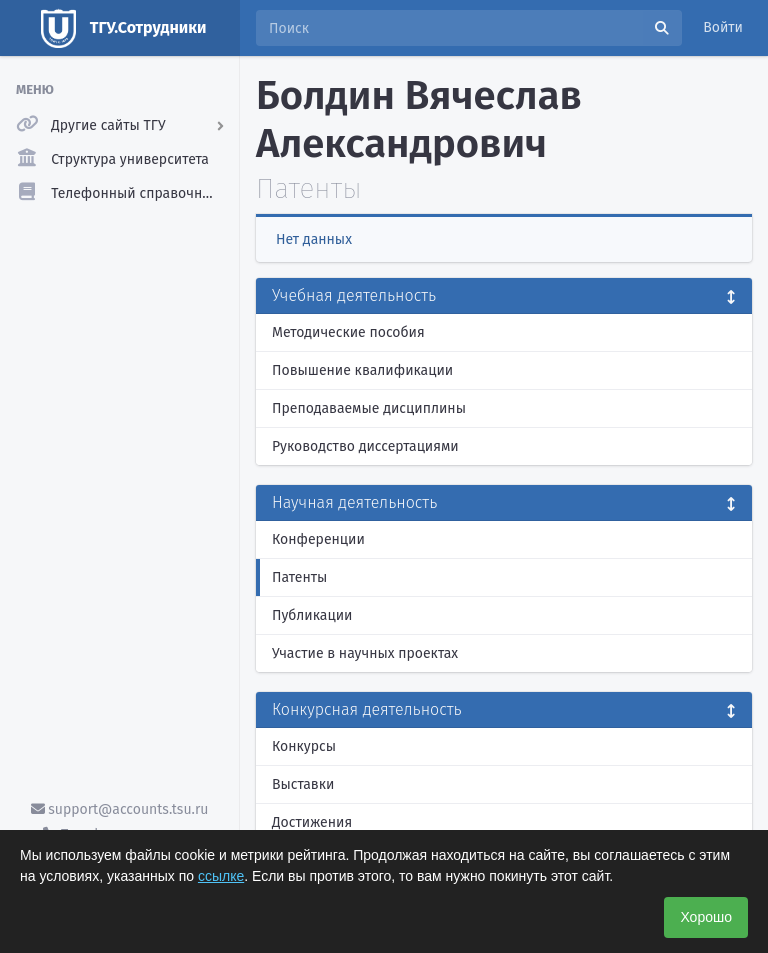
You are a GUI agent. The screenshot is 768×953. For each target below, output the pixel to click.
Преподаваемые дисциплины (369, 408)
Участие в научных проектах (365, 653)
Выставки (303, 784)
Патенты (299, 577)
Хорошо (706, 917)
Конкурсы (304, 746)
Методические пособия (348, 332)
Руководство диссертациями (365, 446)
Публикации (312, 615)
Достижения (312, 822)
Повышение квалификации (362, 370)
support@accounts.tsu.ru (120, 809)
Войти (723, 27)
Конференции (318, 539)
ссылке (221, 876)
